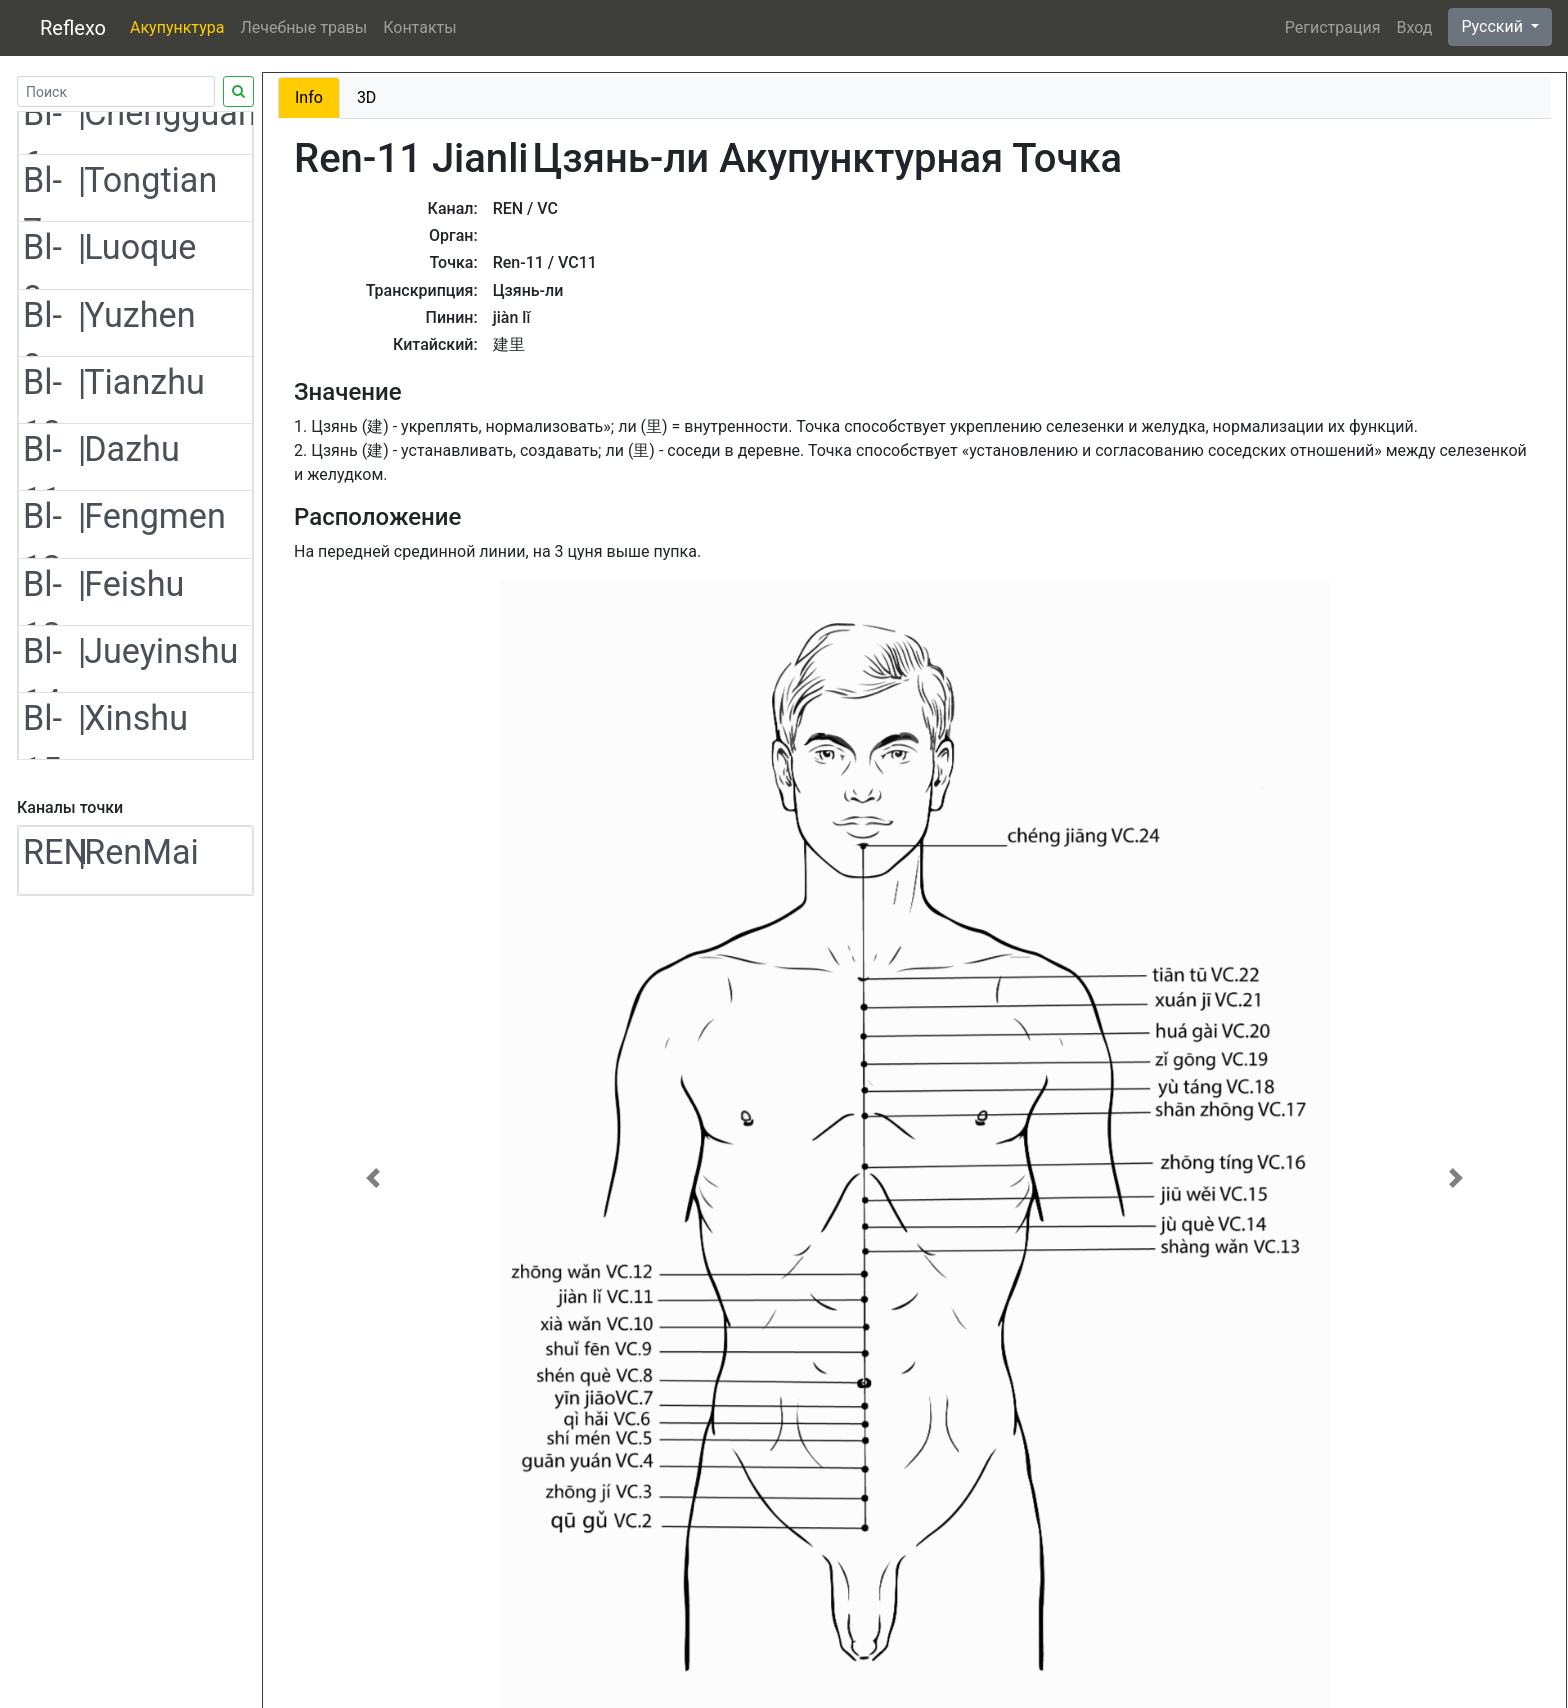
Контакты (419, 27)
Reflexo (73, 28)
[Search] (116, 91)
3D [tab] (367, 97)
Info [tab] (309, 97)
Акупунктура (177, 27)
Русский (1494, 26)
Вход (1414, 27)
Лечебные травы (303, 27)
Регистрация (1333, 27)
